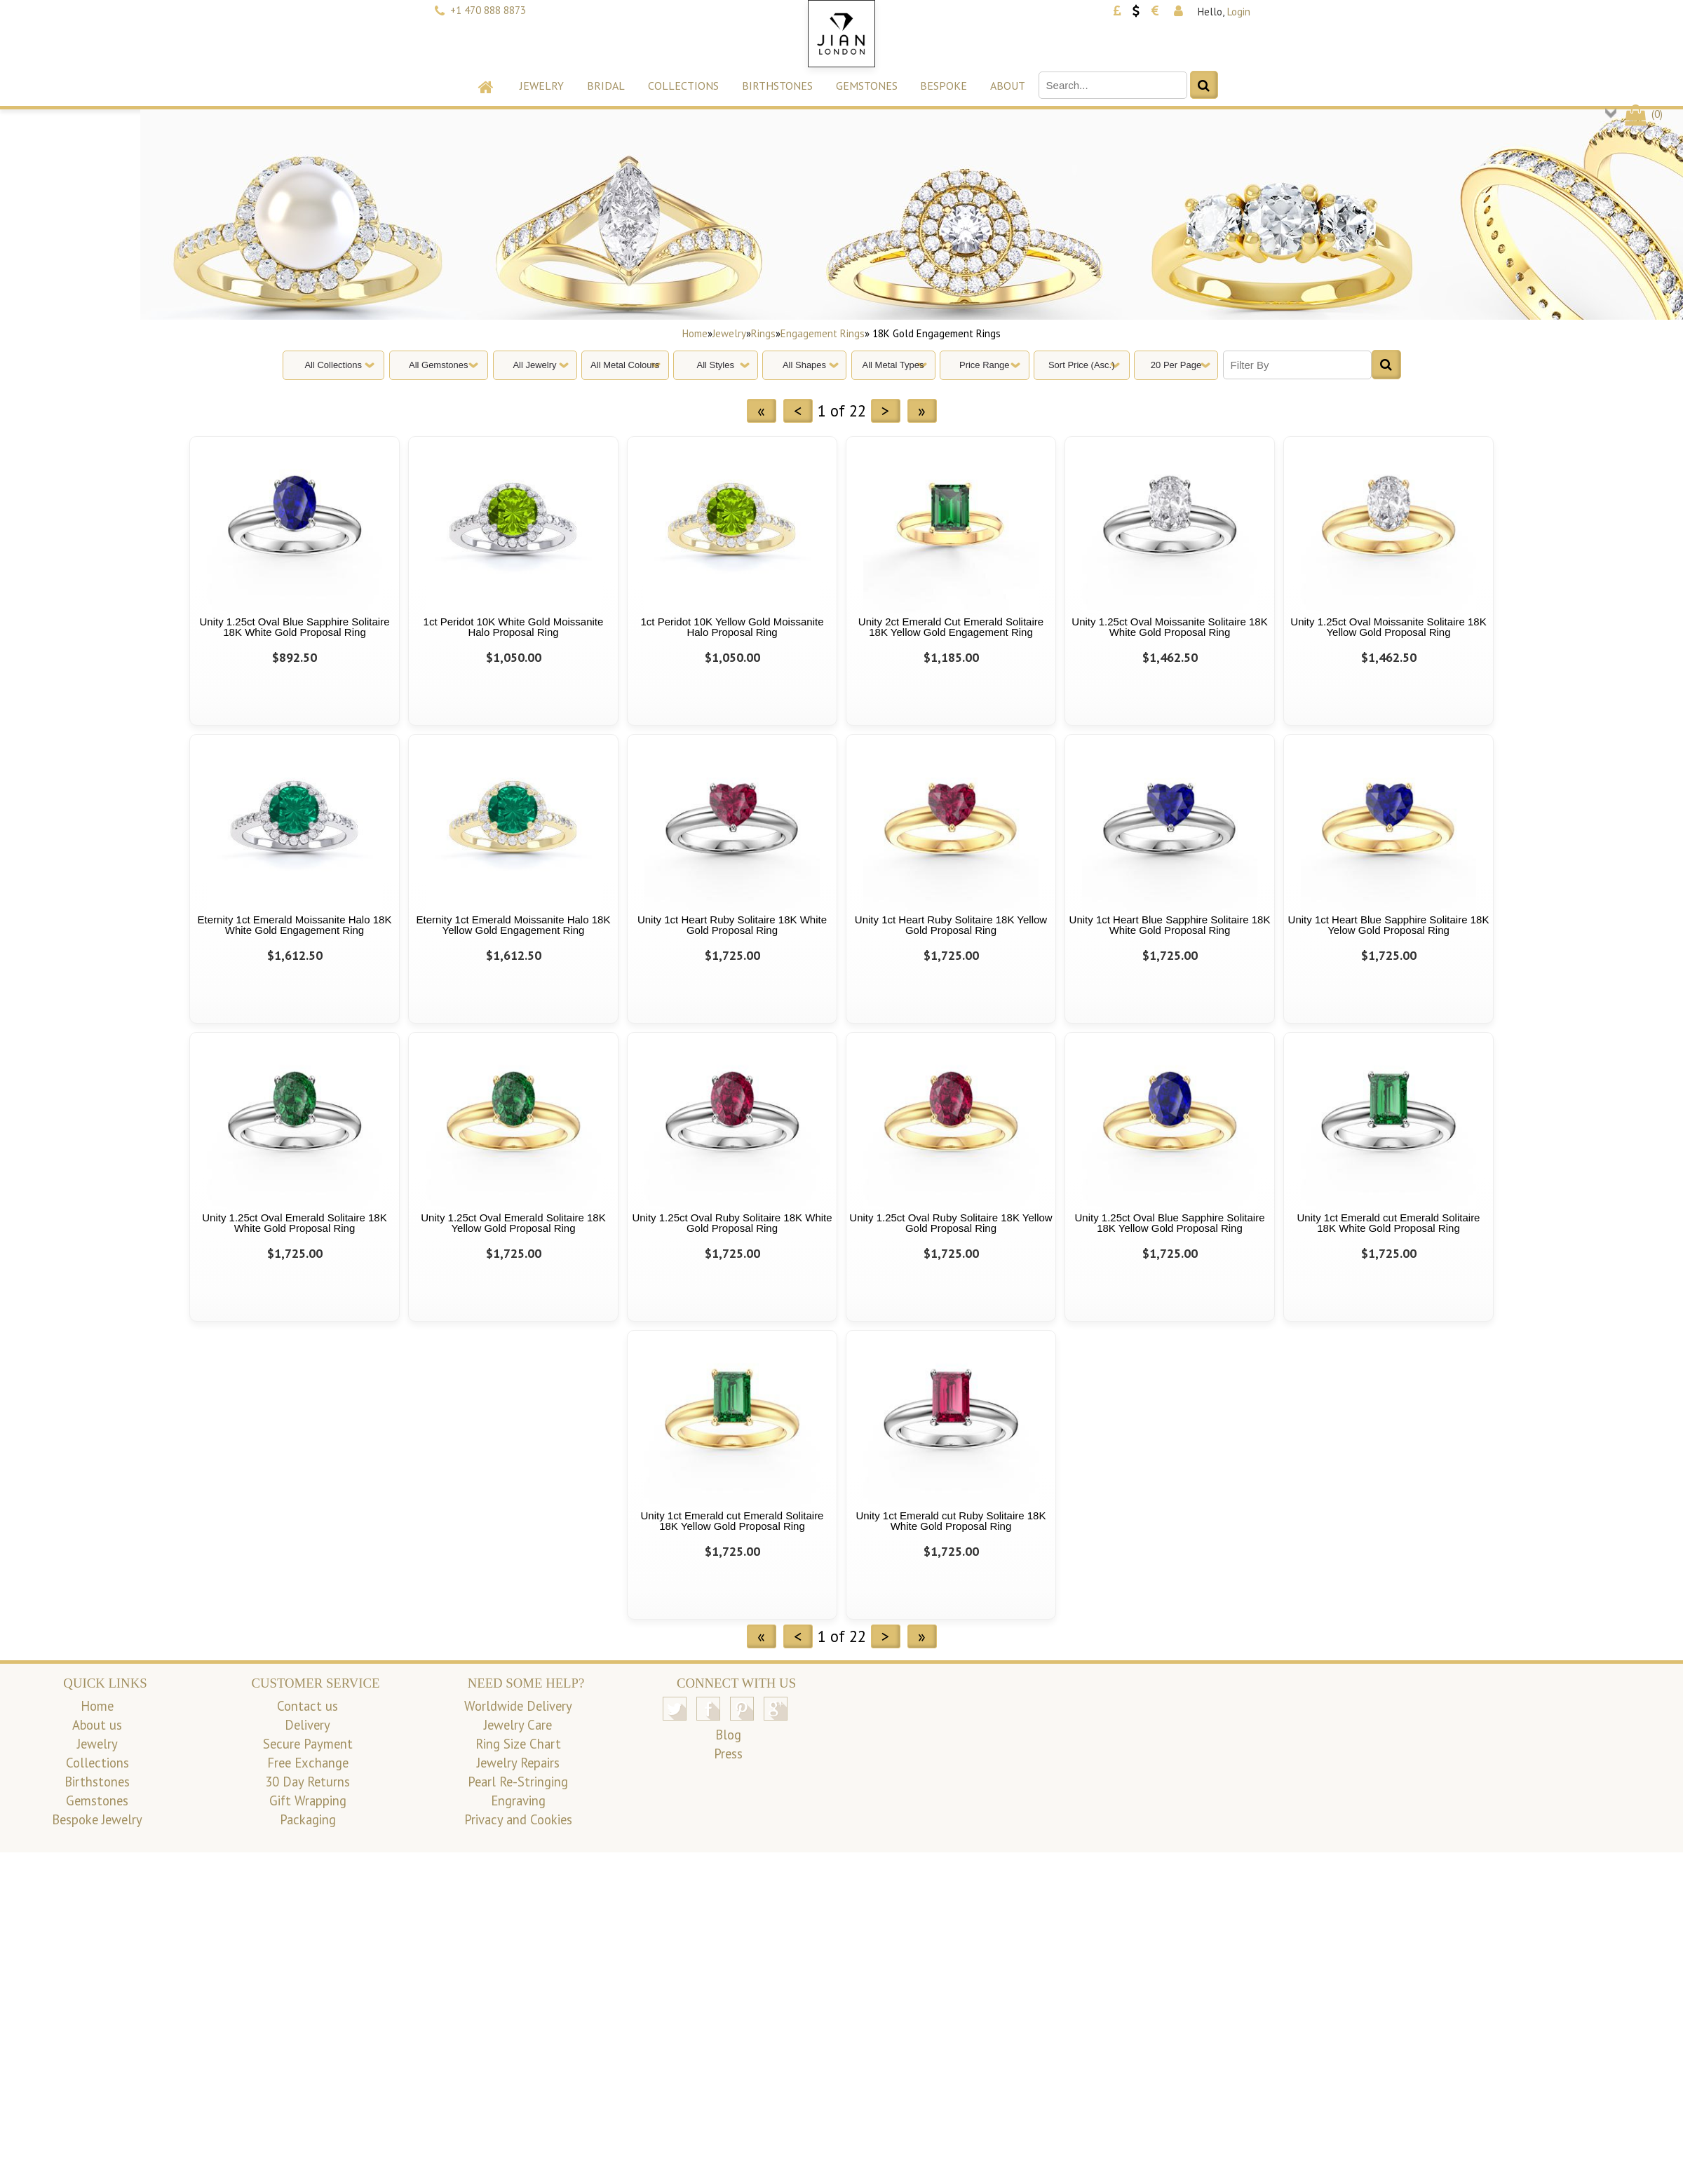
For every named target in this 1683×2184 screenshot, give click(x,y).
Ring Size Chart (518, 1743)
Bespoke (943, 86)
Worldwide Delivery (518, 1705)
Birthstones (777, 86)
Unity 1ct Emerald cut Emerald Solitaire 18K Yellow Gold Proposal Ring (732, 1521)
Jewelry (542, 86)
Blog (728, 1734)
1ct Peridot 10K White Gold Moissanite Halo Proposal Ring (514, 627)
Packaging (308, 1819)
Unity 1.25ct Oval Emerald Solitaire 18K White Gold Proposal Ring (294, 1223)
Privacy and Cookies (518, 1819)
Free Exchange (308, 1762)
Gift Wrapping (307, 1800)
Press (728, 1753)
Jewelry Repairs (518, 1762)
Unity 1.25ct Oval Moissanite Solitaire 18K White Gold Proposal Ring (1169, 627)
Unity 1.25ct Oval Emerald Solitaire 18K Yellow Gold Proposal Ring (513, 1223)
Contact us (307, 1705)
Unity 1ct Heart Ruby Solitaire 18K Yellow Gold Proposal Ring (951, 925)
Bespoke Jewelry (97, 1819)
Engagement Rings (822, 333)
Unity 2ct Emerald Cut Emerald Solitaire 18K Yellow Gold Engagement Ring (950, 627)
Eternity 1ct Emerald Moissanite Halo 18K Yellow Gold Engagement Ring (514, 925)
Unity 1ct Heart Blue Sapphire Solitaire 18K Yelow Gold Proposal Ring (1388, 925)
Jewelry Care (518, 1724)
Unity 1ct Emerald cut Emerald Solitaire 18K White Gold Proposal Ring (1388, 1223)
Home (695, 333)
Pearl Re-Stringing (518, 1781)
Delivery (307, 1724)
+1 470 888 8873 (488, 10)
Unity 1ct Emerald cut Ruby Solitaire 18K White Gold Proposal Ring (951, 1521)
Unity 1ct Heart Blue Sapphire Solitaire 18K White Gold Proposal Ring (1170, 925)
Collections (683, 86)
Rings (763, 333)
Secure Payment (308, 1743)
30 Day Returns (307, 1781)
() (1642, 114)
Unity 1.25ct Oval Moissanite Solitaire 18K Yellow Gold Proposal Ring (1388, 627)
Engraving (518, 1800)
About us (97, 1724)
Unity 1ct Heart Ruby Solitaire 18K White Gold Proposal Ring (732, 925)
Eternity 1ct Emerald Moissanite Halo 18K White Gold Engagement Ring (295, 925)
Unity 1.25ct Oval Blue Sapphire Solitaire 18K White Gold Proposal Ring (295, 627)
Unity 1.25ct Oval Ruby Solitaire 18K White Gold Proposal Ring (732, 1223)
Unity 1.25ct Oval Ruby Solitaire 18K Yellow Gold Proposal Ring (950, 1223)
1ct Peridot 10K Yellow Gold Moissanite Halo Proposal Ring (732, 627)
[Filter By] (1297, 365)
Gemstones (867, 86)
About (1007, 86)
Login (1238, 11)
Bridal (606, 86)
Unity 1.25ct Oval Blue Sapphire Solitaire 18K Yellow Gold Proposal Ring (1170, 1223)
